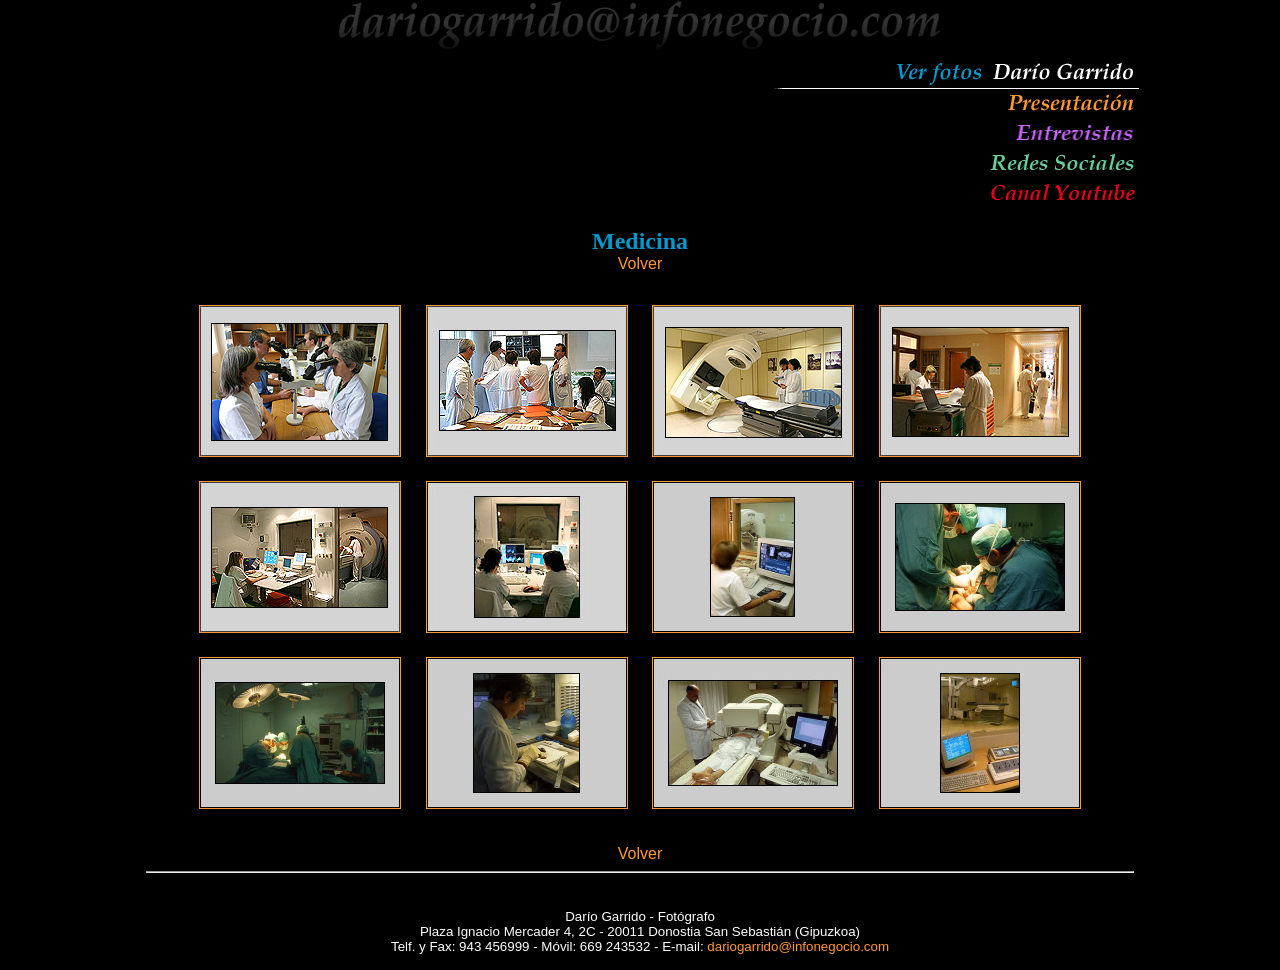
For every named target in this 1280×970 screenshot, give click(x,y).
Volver (640, 263)
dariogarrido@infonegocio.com (798, 946)
